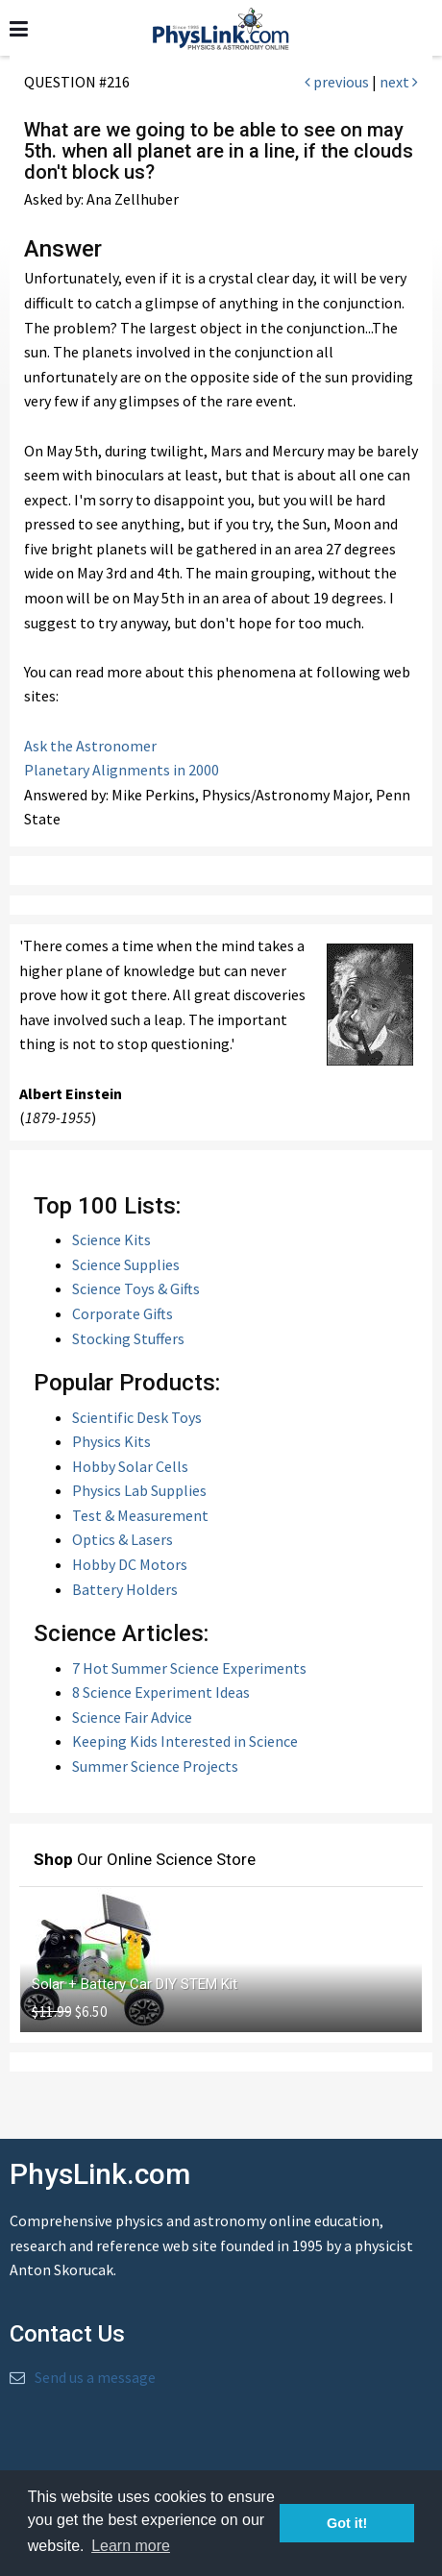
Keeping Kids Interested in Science (185, 1741)
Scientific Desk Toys (137, 1417)
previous (337, 81)
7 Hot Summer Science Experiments (189, 1668)
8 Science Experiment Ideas (161, 1692)
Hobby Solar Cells (130, 1466)
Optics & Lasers (122, 1539)
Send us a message (95, 2377)
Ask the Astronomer (90, 745)
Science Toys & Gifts (136, 1288)
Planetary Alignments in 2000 (121, 769)
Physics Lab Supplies (139, 1490)
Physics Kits (111, 1441)
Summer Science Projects (155, 1766)
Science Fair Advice (132, 1717)
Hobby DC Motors (129, 1564)
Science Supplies (126, 1264)
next (399, 81)
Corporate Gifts (122, 1313)
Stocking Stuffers (128, 1338)
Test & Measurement (140, 1515)
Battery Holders (125, 1589)
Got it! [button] (347, 2523)
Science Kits (111, 1239)
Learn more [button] (130, 2546)
